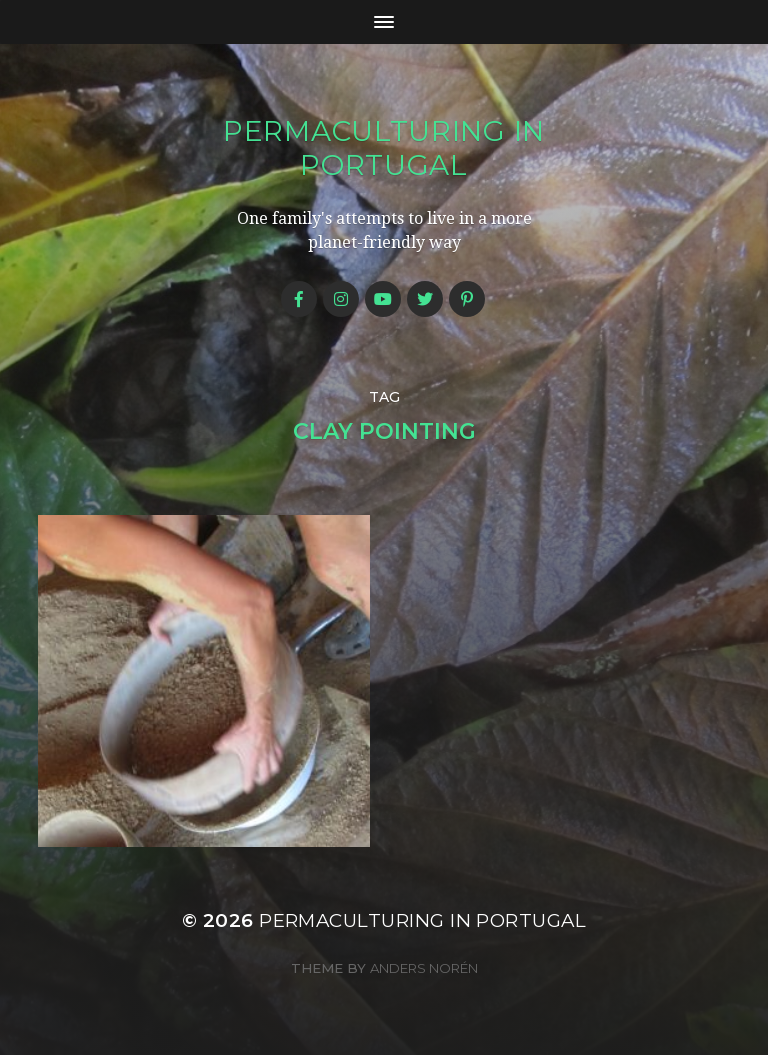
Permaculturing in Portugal (384, 148)
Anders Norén (424, 968)
